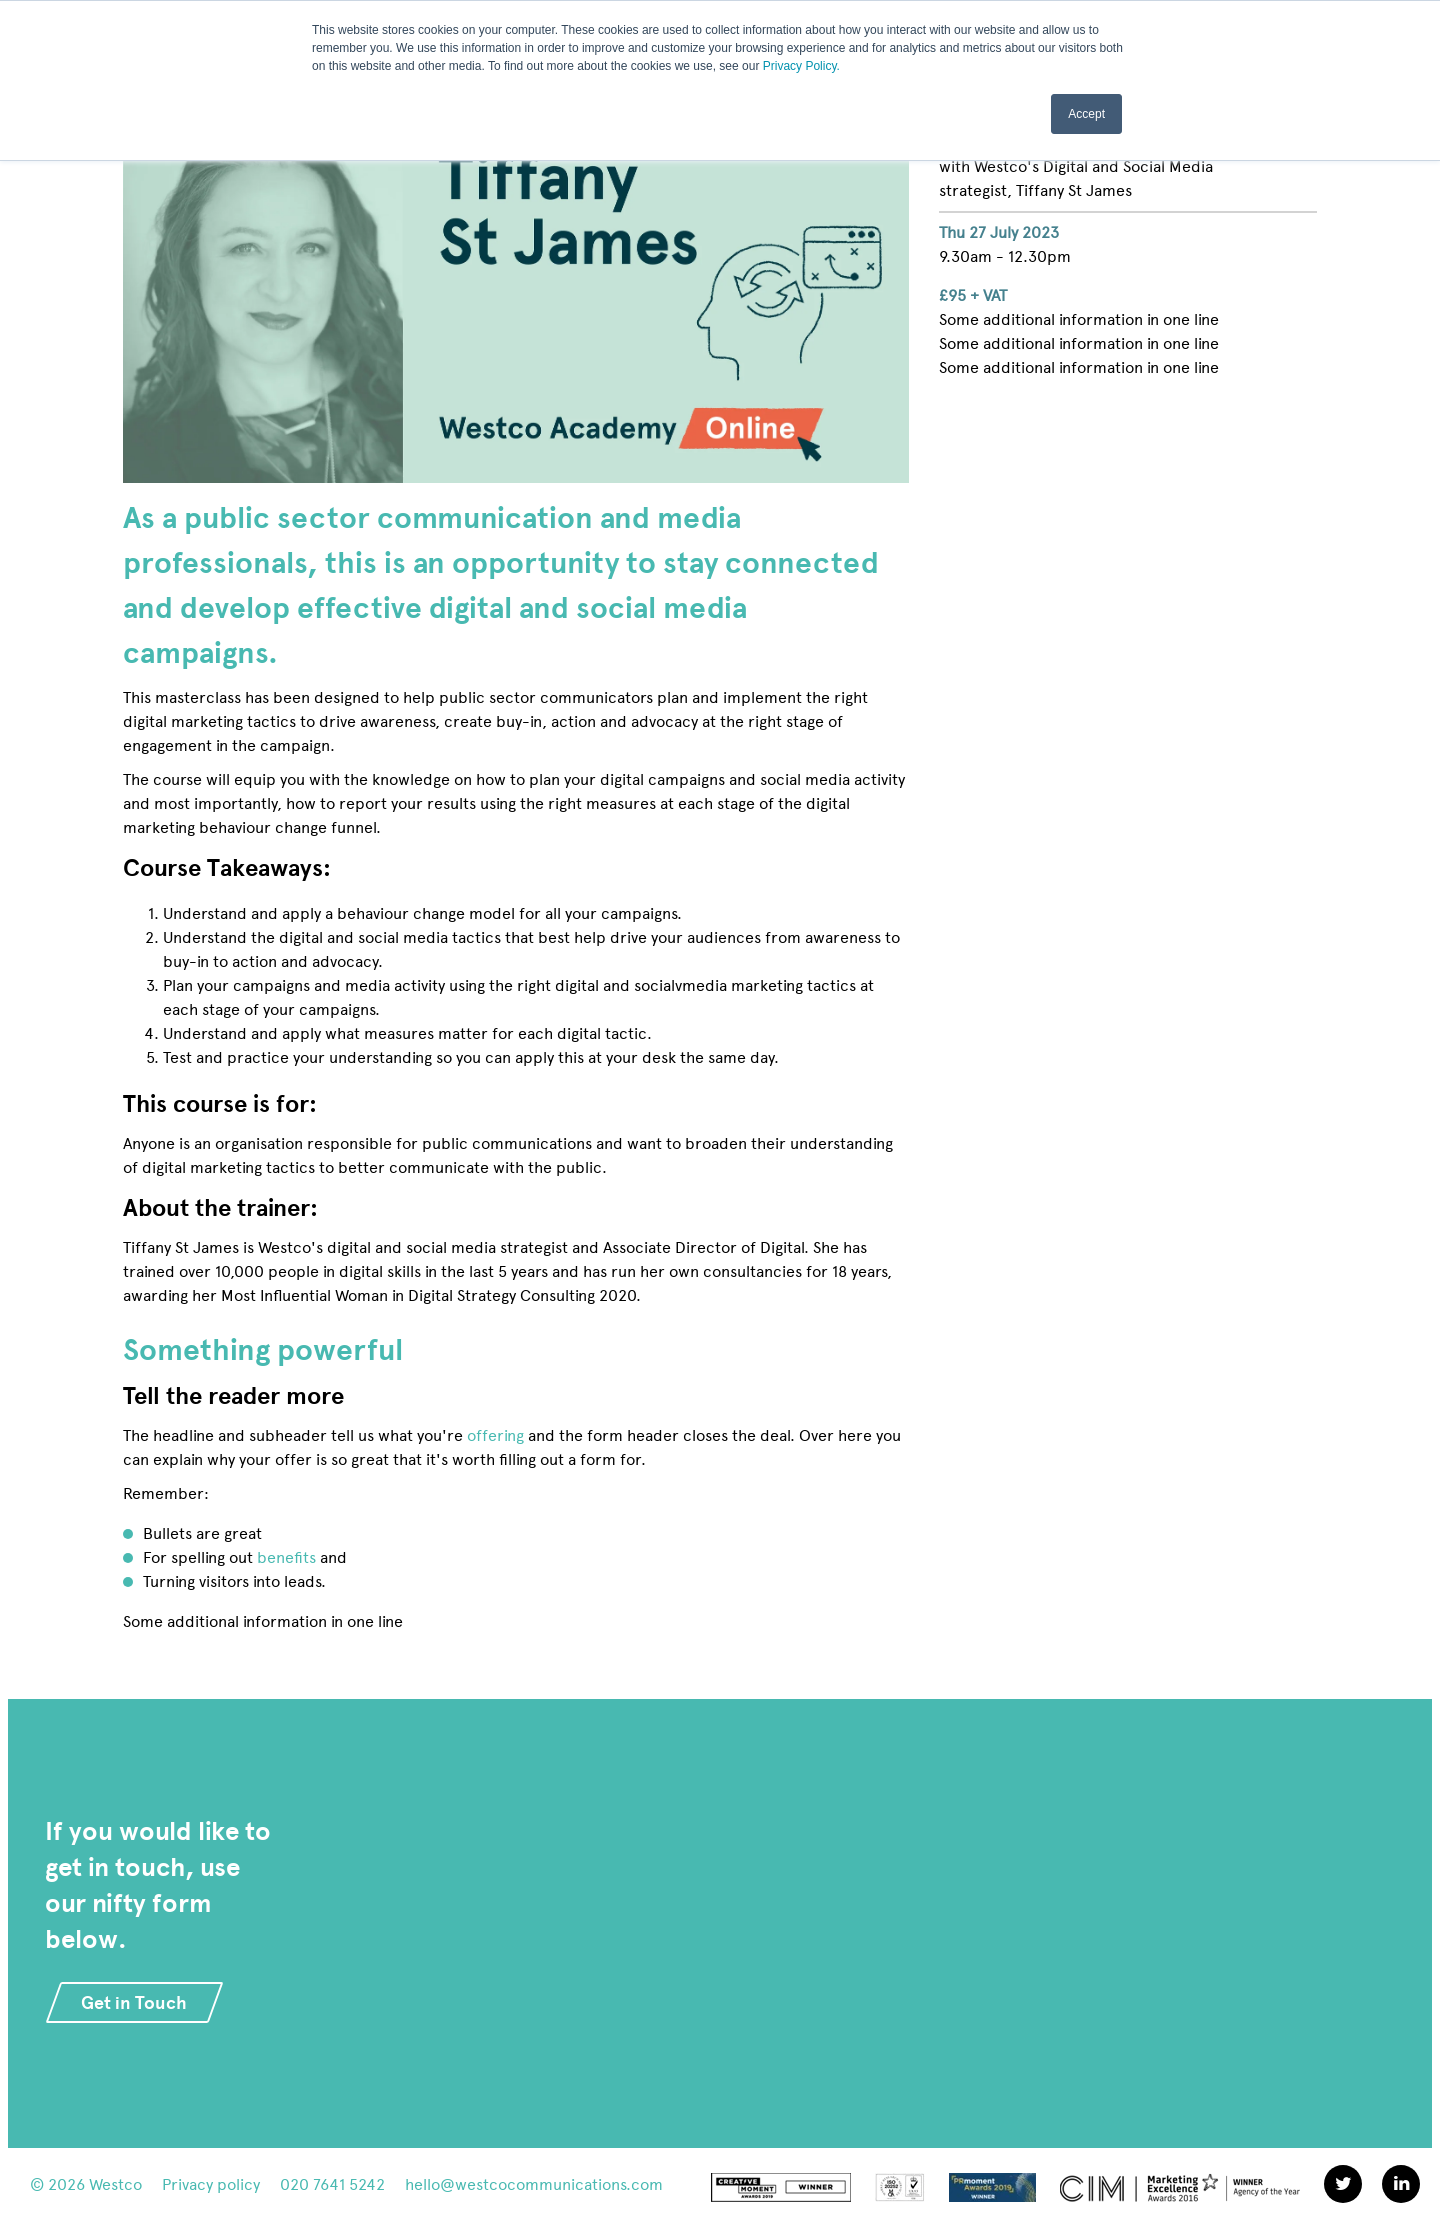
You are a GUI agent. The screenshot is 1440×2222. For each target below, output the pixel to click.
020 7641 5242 (332, 2184)
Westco (115, 2184)
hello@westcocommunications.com (534, 2184)
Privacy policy (211, 2184)
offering (495, 1435)
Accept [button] (1086, 113)
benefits (286, 1557)
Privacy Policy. (801, 66)
